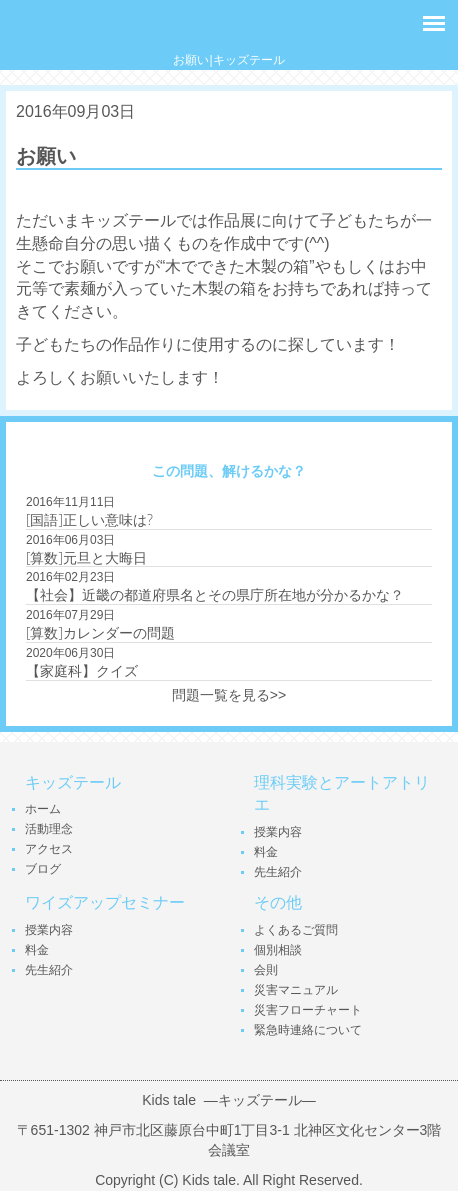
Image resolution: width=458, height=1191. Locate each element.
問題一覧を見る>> (229, 695)
